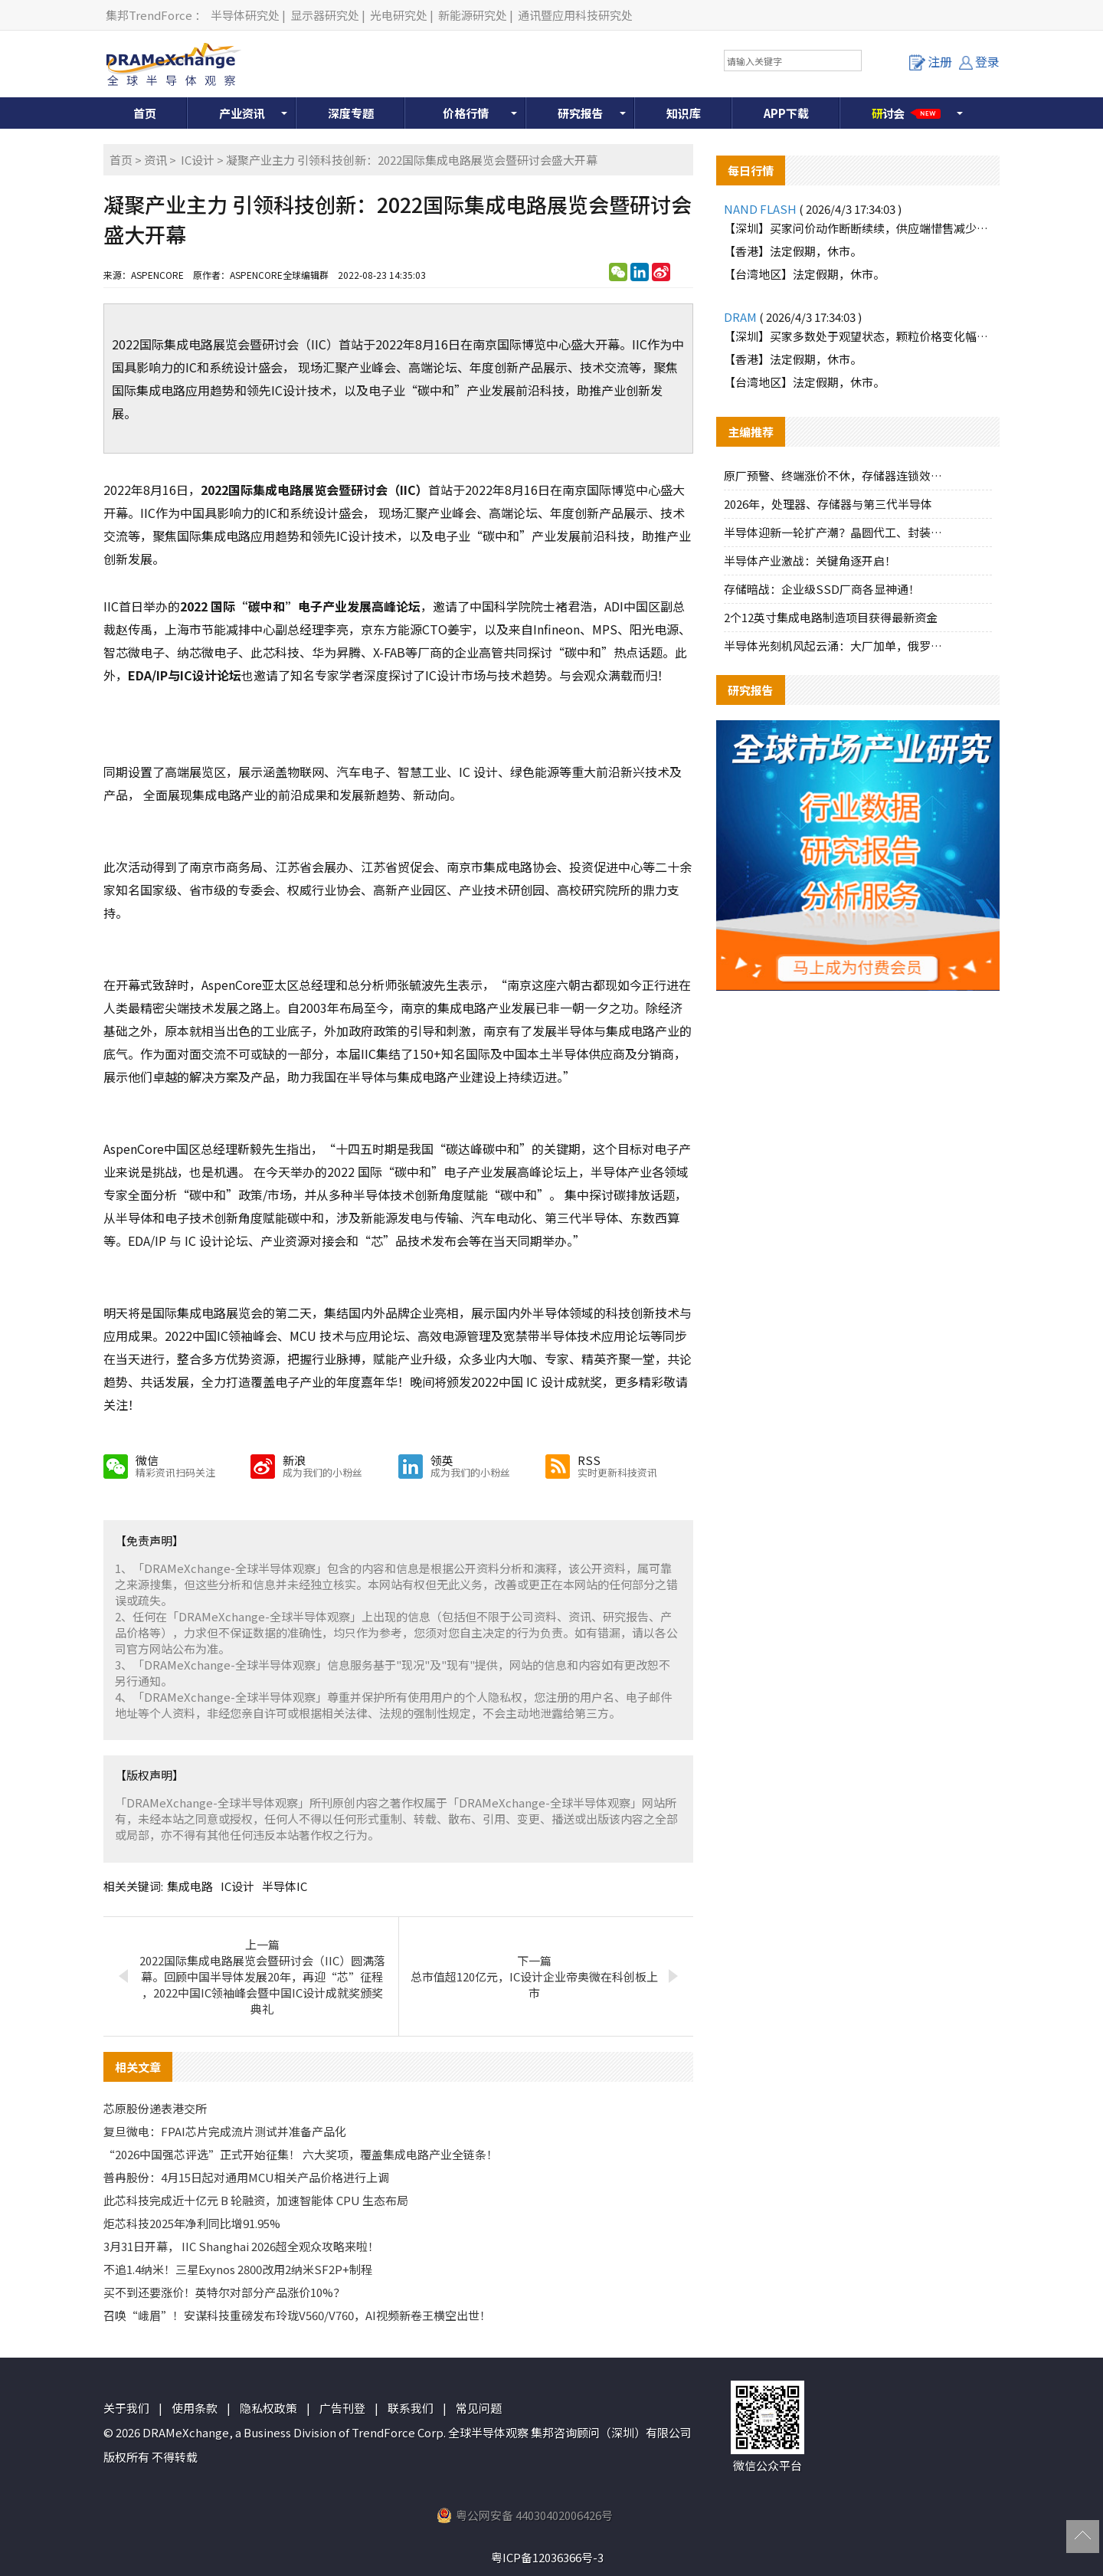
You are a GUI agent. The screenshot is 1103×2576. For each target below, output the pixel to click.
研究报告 (581, 113)
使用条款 (195, 2408)
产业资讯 (242, 113)
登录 (979, 61)
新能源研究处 (472, 15)
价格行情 (466, 113)
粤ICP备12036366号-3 (547, 2557)
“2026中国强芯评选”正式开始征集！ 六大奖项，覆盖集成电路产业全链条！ (300, 2154)
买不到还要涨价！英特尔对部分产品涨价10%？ (224, 2292)
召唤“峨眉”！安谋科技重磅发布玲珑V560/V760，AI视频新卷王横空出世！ (297, 2315)
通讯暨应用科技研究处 (575, 15)
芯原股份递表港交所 (155, 2108)
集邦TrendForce (149, 15)
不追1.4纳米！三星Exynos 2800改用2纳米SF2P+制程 (237, 2269)
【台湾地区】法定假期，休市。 (804, 274)
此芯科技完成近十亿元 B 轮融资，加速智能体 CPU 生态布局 (255, 2200)
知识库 (683, 113)
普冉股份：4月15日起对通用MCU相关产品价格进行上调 (246, 2177)
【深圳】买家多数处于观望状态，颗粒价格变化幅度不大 (858, 336)
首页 (144, 113)
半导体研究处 (245, 15)
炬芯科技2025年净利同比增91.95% (191, 2223)
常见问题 (479, 2408)
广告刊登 (342, 2408)
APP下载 (786, 113)
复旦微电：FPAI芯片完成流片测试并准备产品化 (224, 2131)
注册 (930, 61)
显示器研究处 (324, 15)
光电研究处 (398, 15)
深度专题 (351, 113)
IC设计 (197, 160)
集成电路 (190, 1886)
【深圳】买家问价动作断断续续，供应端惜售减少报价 (858, 228)
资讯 (155, 160)
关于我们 (126, 2408)
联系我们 (411, 2408)
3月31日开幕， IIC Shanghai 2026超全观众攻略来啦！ (241, 2246)
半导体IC (284, 1886)
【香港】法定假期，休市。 (793, 251)
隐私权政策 (268, 2408)
